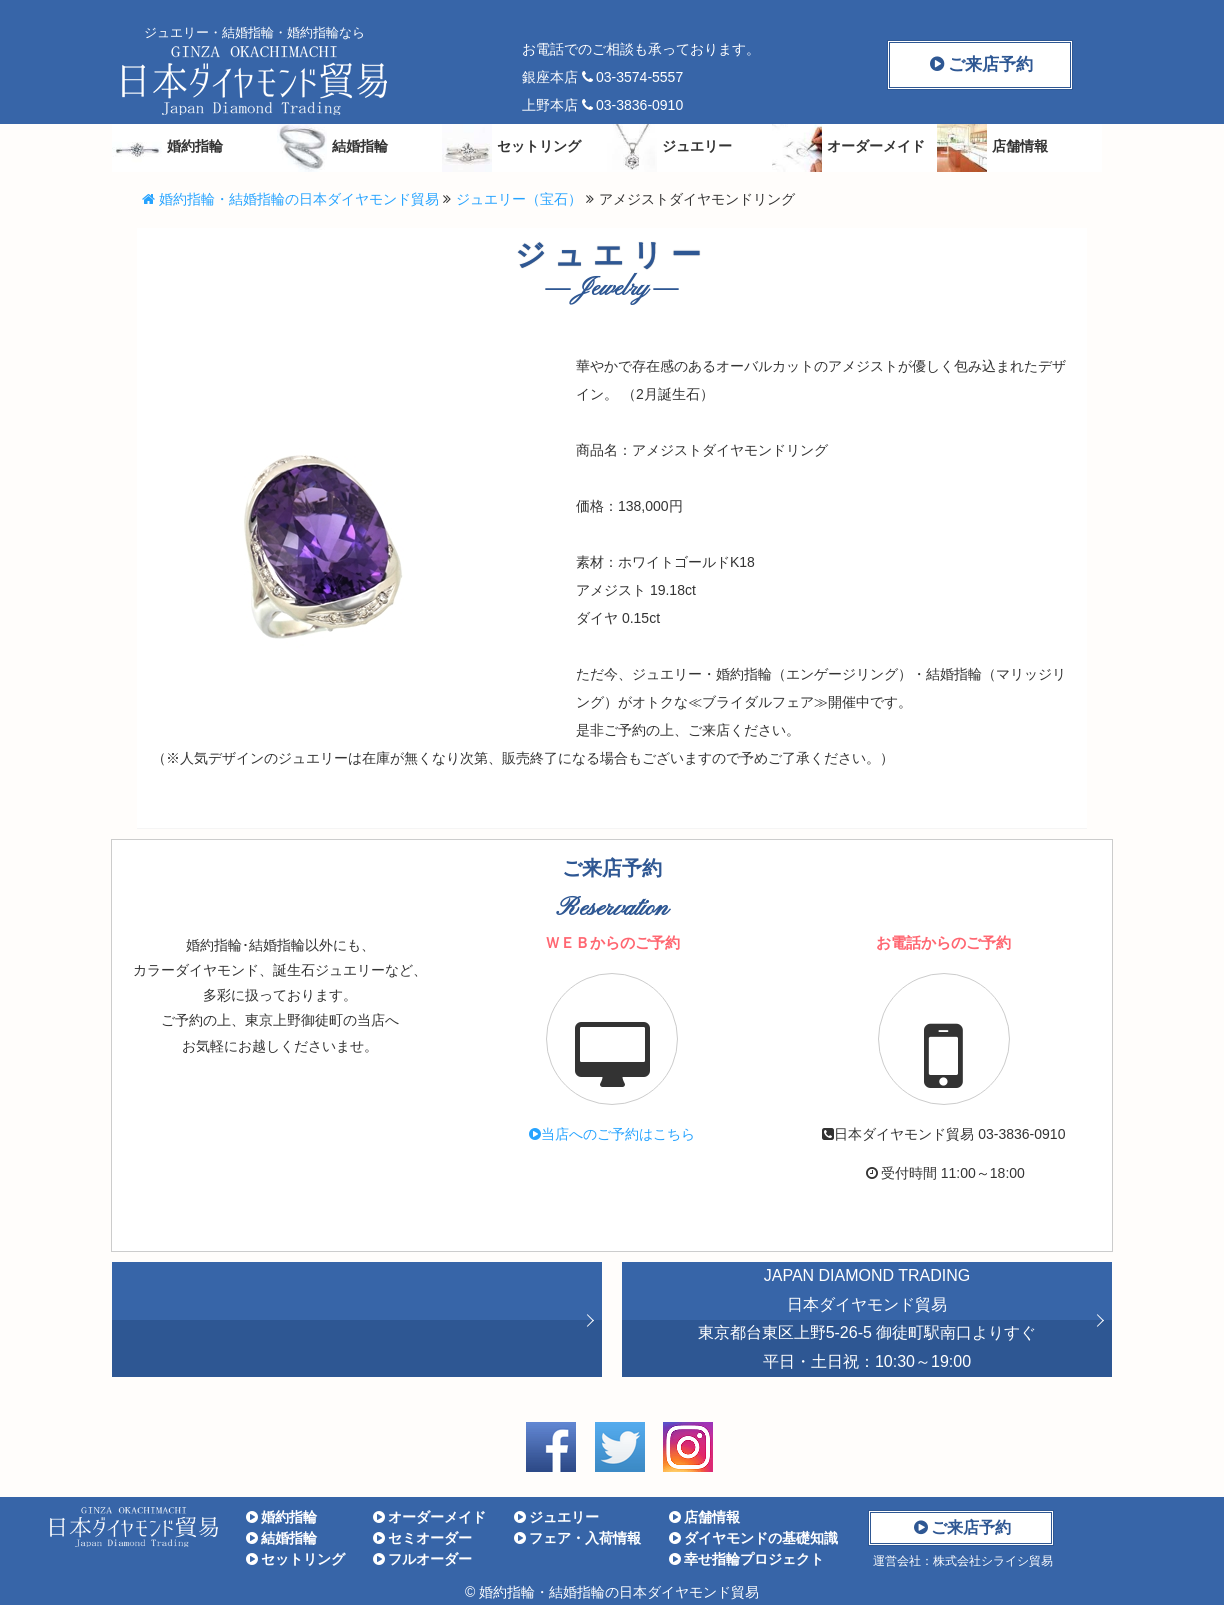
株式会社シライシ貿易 (993, 1561)
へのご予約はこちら (612, 1134)
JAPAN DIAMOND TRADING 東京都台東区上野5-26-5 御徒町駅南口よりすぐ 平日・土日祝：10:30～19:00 (867, 1318)
